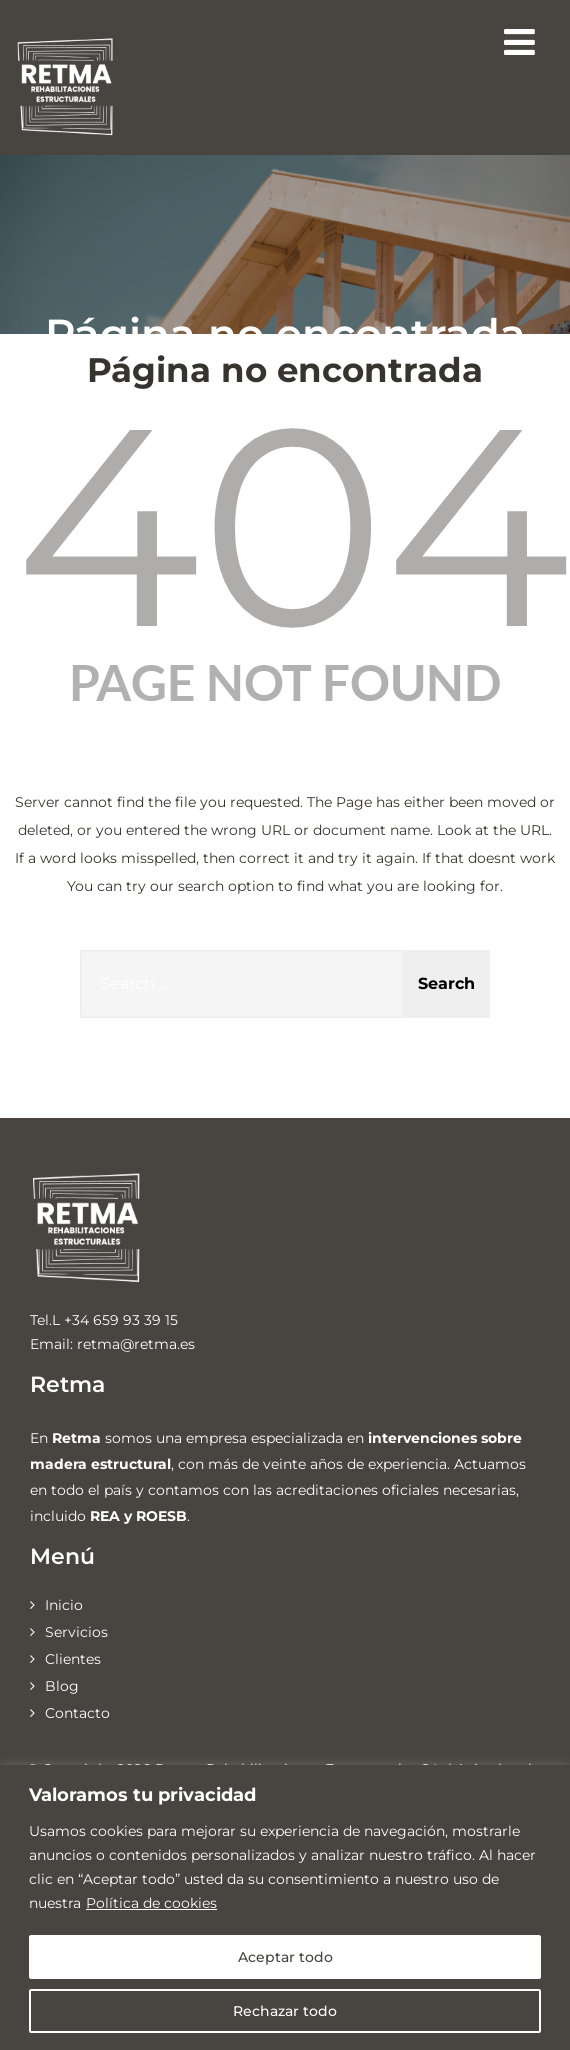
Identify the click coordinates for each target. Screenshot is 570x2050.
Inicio (64, 1605)
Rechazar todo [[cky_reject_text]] (285, 2011)
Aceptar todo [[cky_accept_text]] (285, 1957)
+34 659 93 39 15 (121, 1320)
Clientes (73, 1659)
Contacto (77, 1713)
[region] (285, 1907)
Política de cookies (151, 1903)
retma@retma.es (136, 1344)
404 (292, 525)
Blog (62, 1686)
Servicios (76, 1632)
